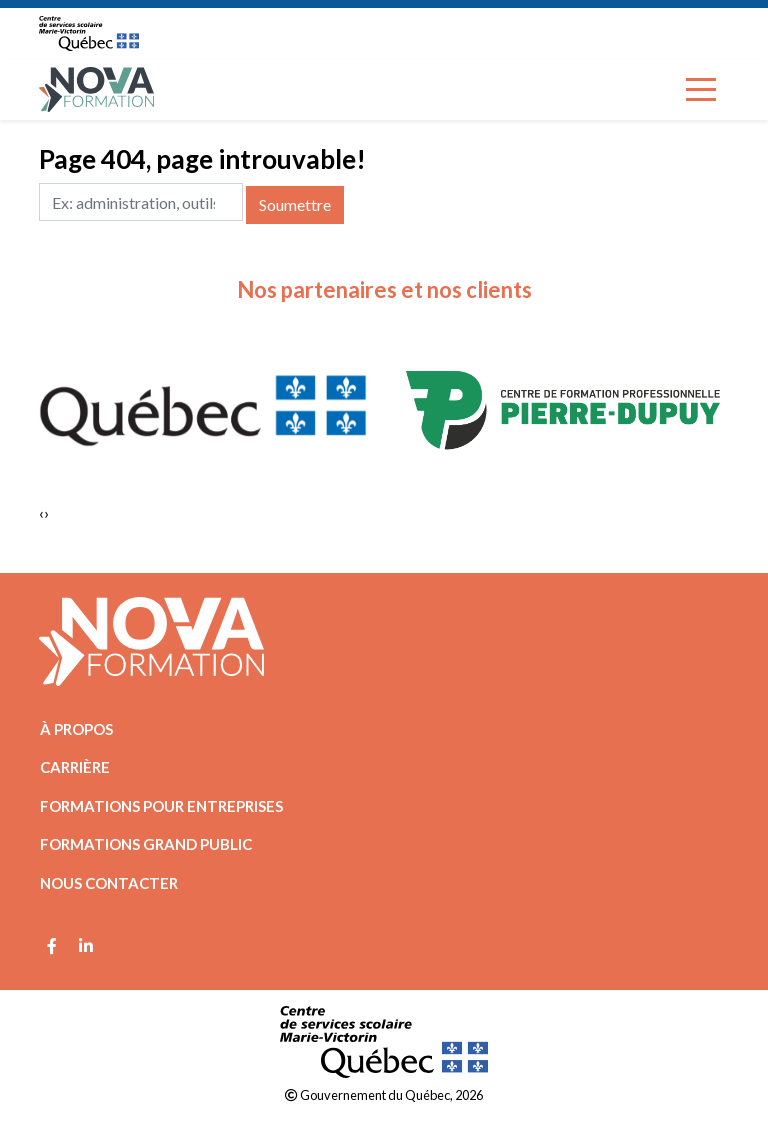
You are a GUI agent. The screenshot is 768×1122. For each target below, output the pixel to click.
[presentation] (41, 513)
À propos (76, 729)
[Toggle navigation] (701, 89)
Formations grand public (146, 844)
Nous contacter (109, 883)
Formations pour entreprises (161, 806)
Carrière (75, 767)
